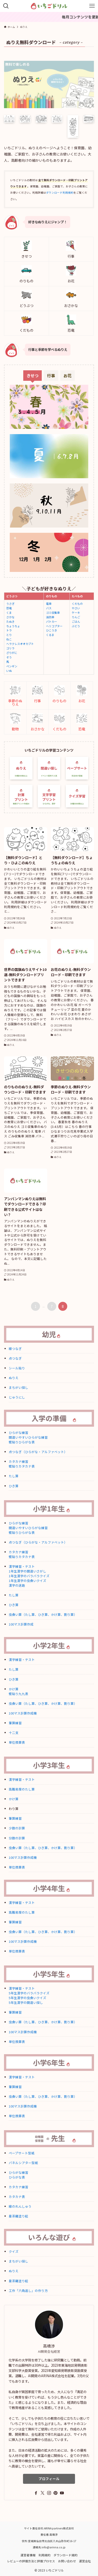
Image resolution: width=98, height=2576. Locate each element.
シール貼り (17, 1368)
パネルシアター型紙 (23, 2162)
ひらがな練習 (18, 1432)
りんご (76, 617)
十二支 (13, 1732)
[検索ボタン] (6, 6)
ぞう (9, 657)
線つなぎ (15, 1348)
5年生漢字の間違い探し (26, 2002)
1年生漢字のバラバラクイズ (29, 1575)
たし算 (13, 1476)
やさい (76, 608)
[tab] (32, 375)
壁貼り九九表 (18, 1693)
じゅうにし (17, 1397)
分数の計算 (17, 1838)
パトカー (51, 622)
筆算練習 (15, 1722)
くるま (50, 635)
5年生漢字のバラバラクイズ (29, 1993)
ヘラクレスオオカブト (20, 644)
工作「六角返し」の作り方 (28, 2290)
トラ (9, 630)
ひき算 (13, 1485)
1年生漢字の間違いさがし (27, 1571)
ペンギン (11, 666)
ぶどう (76, 626)
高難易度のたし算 (22, 1789)
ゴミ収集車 (53, 613)
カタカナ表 (17, 2196)
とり (9, 635)
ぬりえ (13, 1377)
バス (49, 608)
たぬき (10, 622)
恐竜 (9, 608)
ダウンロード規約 (66, 2555)
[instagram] (49, 2493)
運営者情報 (28, 2555)
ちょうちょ (13, 626)
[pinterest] (55, 2493)
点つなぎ (15, 1358)
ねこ (9, 639)
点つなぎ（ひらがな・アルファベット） (38, 1451)
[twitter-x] (42, 2493)
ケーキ (76, 613)
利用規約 (44, 2555)
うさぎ (10, 604)
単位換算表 (17, 1742)
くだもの (77, 604)
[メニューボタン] (92, 6)
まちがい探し (18, 1387)
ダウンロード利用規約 (60, 192)
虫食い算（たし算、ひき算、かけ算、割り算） (43, 1614)
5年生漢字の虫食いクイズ (27, 1997)
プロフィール (49, 2478)
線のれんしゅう (20, 2206)
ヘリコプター (54, 626)
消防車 (50, 617)
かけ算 (13, 1689)
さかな (10, 617)
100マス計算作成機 (23, 1713)
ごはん (76, 622)
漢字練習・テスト (22, 1566)
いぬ (9, 671)
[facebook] (36, 2493)
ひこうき (51, 630)
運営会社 (85, 2561)
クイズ (13, 2251)
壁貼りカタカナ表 (22, 1466)
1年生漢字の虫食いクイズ (27, 1580)
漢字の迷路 (17, 1585)
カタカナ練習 (18, 1461)
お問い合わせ (67, 2561)
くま (9, 613)
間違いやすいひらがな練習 (28, 1437)
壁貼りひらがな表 (22, 1442)
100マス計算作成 (21, 1624)
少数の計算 (17, 1828)
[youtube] (62, 2493)
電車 (49, 604)
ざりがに (11, 653)
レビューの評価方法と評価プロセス (31, 2561)
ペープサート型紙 (21, 2153)
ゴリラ (10, 648)
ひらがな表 (17, 2177)
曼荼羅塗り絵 (18, 2216)
